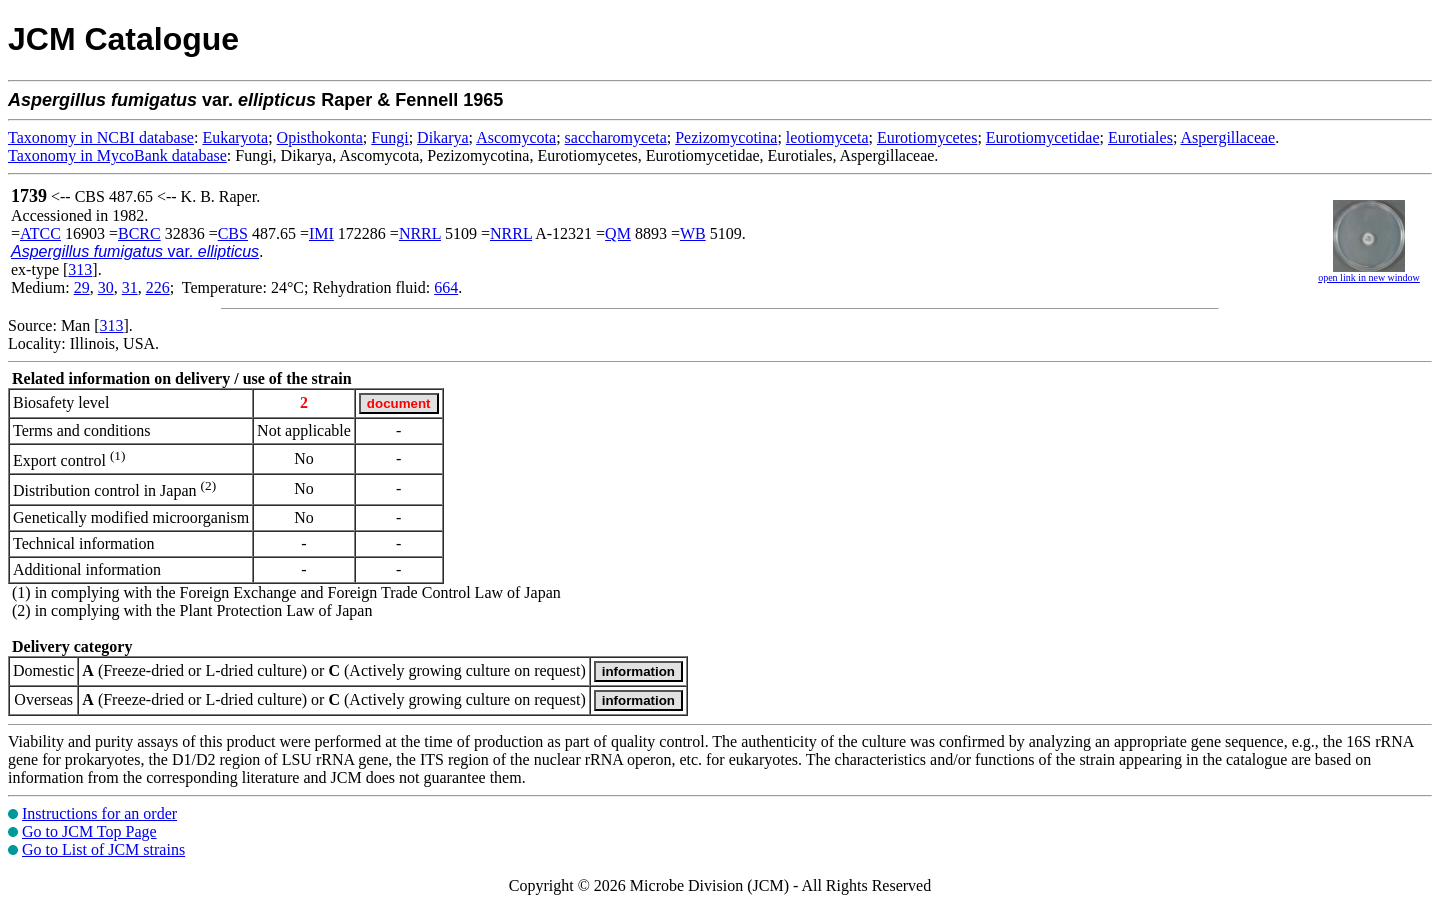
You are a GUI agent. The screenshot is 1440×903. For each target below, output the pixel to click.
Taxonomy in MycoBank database (117, 155)
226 (158, 287)
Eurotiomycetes (927, 137)
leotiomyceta (827, 137)
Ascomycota (516, 137)
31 (130, 287)
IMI (321, 233)
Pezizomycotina (726, 137)
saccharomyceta (616, 137)
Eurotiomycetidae (1043, 137)
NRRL (420, 233)
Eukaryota (235, 137)
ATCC (40, 233)
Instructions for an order (99, 813)
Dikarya (443, 137)
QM (618, 233)
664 (446, 287)
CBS (233, 233)
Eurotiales (1140, 137)
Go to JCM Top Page (89, 831)
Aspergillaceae (1227, 137)
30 (106, 287)
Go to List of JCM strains (103, 849)
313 (80, 269)
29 (82, 287)
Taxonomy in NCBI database (101, 137)
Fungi (389, 137)
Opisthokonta (320, 137)
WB (693, 233)
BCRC (139, 233)
